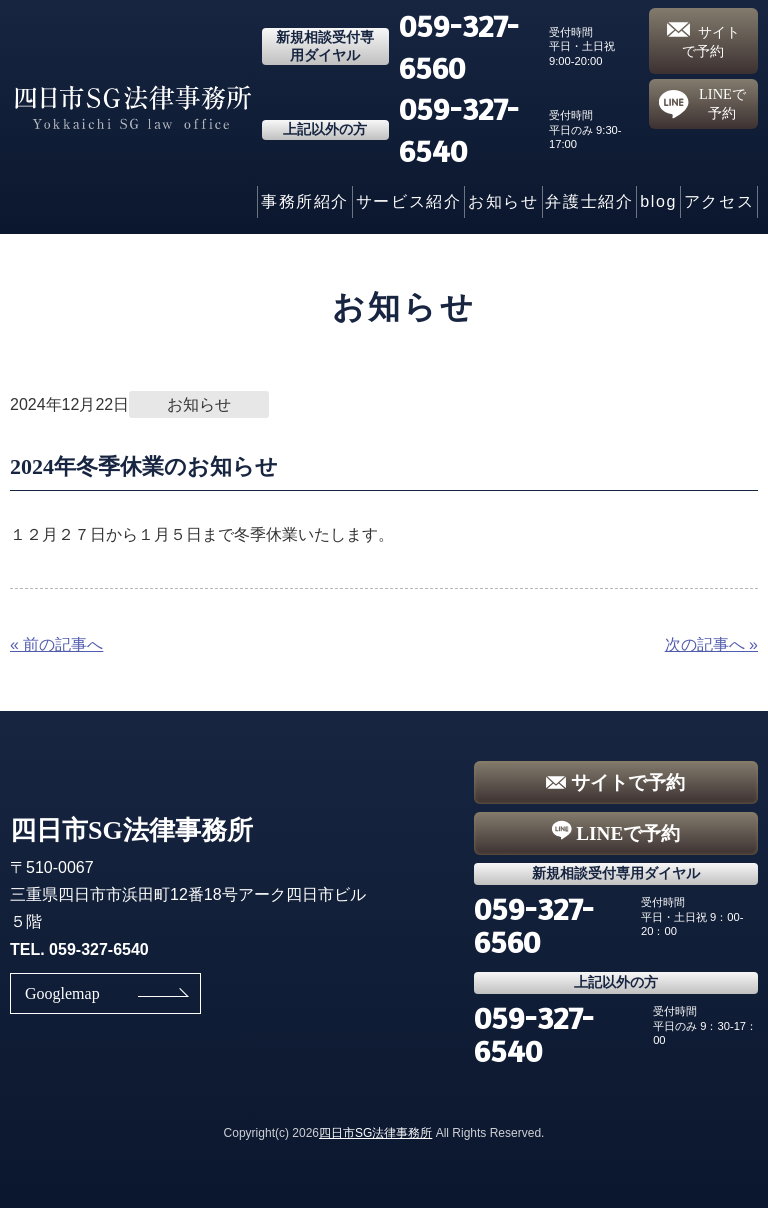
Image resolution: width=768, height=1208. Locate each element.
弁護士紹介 (589, 201)
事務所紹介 (305, 201)
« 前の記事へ (56, 644)
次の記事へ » (711, 644)
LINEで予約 (702, 103)
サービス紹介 (409, 201)
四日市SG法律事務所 (375, 1133)
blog (658, 201)
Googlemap (62, 993)
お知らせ (503, 201)
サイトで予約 (703, 40)
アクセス (719, 201)
